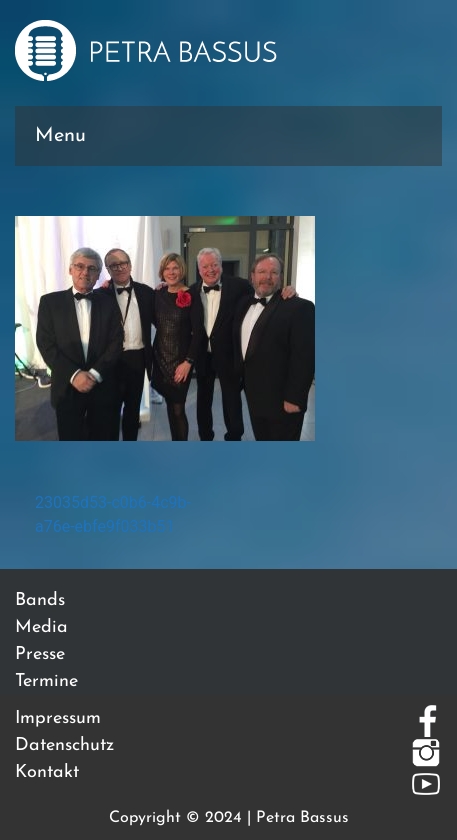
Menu (60, 136)
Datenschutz (64, 745)
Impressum (58, 718)
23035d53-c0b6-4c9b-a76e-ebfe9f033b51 (113, 514)
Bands (40, 600)
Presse (40, 654)
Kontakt (47, 772)
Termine (46, 681)
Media (41, 627)
